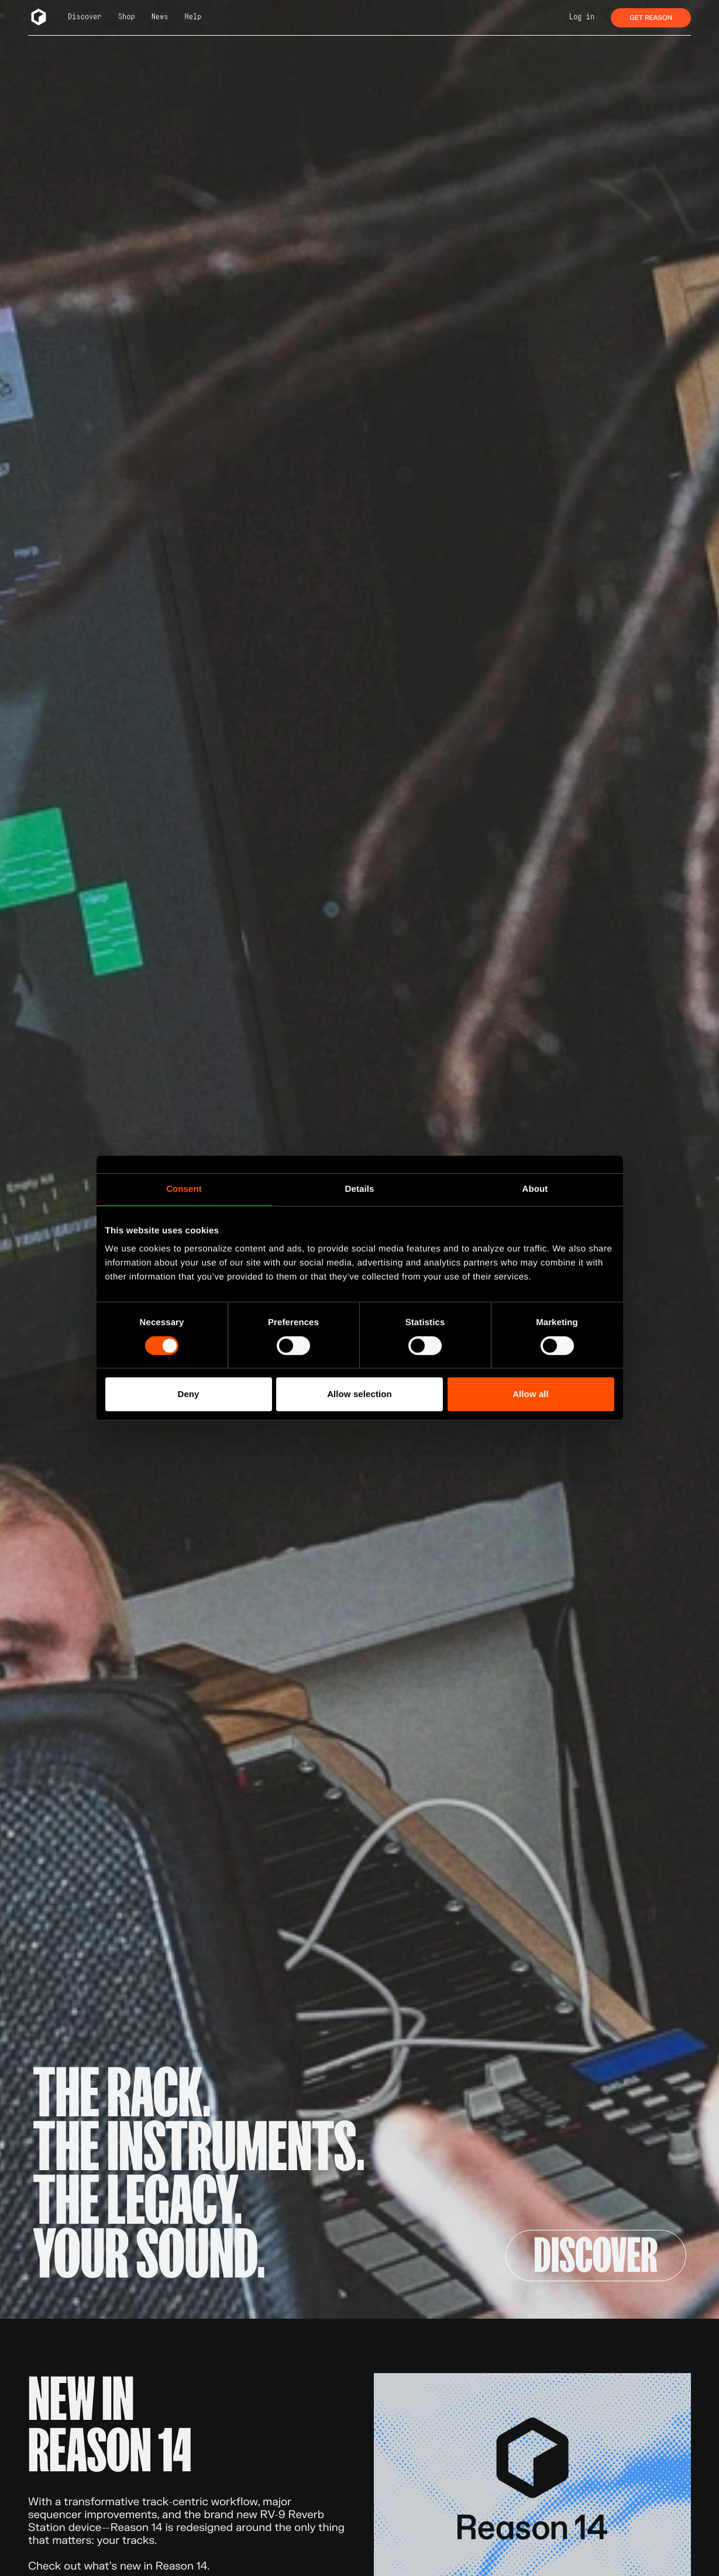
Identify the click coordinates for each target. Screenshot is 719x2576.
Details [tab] (359, 1189)
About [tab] (535, 1189)
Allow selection (359, 1394)
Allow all (530, 1394)
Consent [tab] (184, 1189)
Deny (188, 1394)
